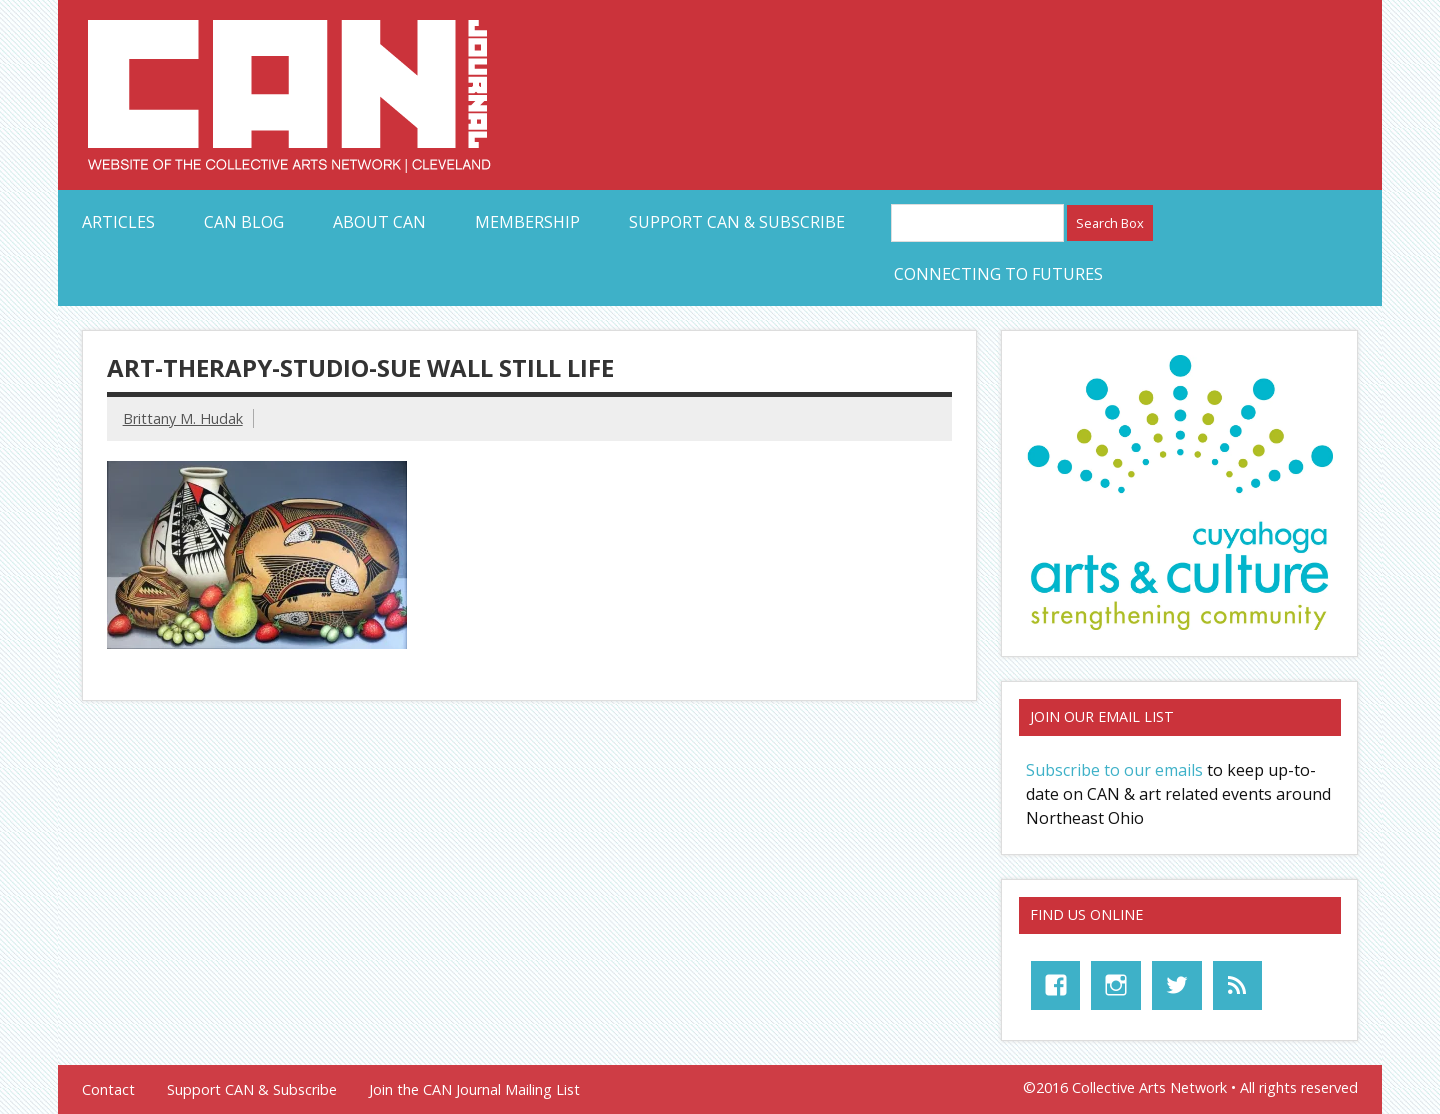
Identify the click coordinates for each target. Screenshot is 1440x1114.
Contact (108, 1090)
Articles (118, 222)
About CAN (379, 222)
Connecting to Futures (998, 274)
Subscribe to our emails (1114, 770)
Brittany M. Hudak (183, 418)
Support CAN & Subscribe (737, 222)
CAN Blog (244, 222)
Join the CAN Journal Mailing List (474, 1090)
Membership (527, 222)
